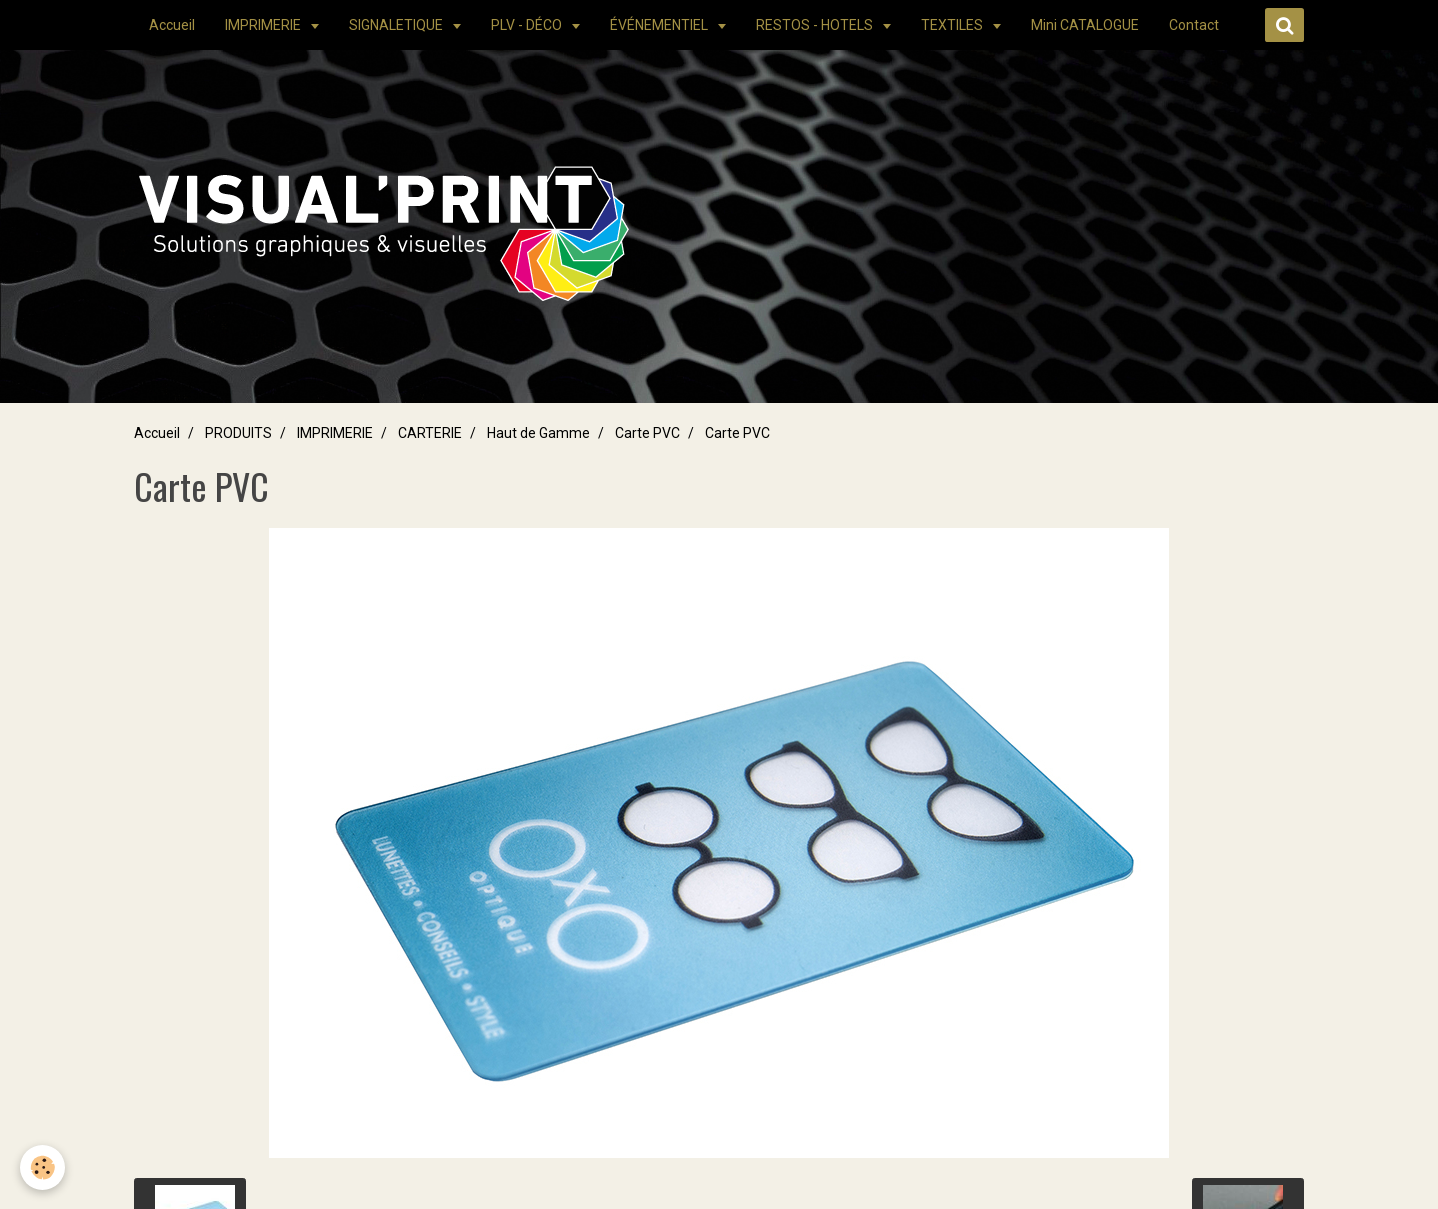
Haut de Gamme (538, 433)
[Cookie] (42, 1167)
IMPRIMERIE (264, 25)
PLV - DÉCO (528, 25)
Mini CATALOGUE (1085, 25)
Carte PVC (647, 433)
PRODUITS (238, 433)
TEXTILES (953, 25)
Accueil (172, 25)
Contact (1194, 25)
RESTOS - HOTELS (816, 25)
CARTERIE (430, 433)
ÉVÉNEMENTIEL (660, 25)
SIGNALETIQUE (397, 25)
